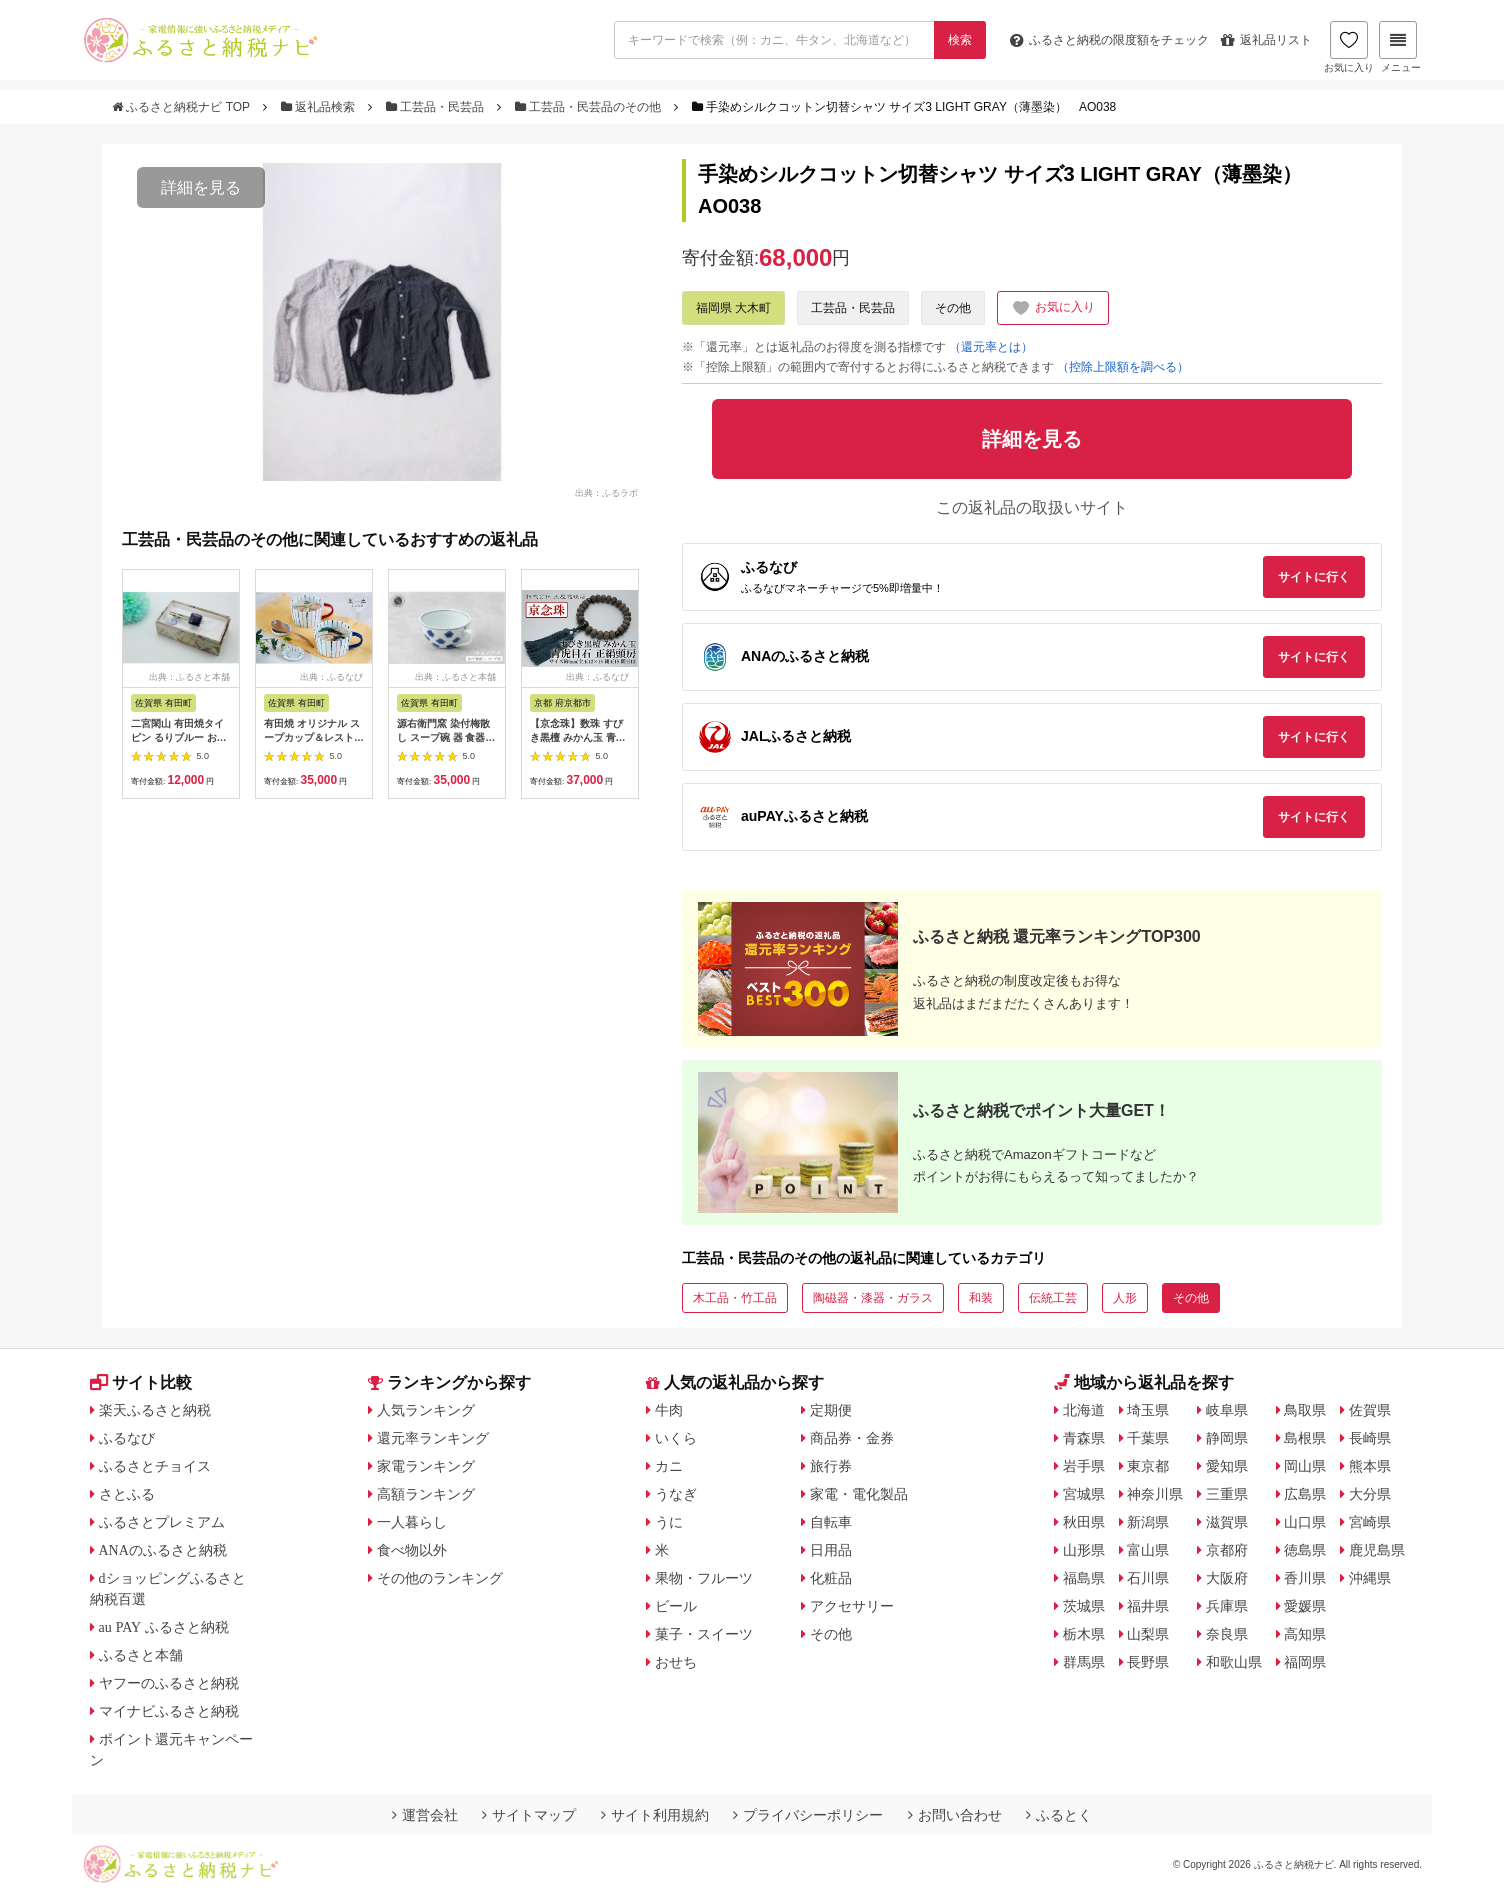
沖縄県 (1370, 1578)
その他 (953, 308)
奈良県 (1227, 1634)
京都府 (1227, 1550)
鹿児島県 (1377, 1550)
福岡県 (1305, 1662)
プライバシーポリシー (808, 1815)
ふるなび (127, 1438)
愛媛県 (1305, 1606)
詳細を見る (201, 187)
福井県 (1148, 1606)
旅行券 (831, 1466)
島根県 (1305, 1438)
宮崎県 (1370, 1522)
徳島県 (1305, 1550)
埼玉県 (1148, 1410)
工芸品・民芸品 (437, 107)
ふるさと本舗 (141, 1655)
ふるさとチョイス (155, 1466)
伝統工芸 (1053, 1298)
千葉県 (1148, 1438)
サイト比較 (141, 1382)
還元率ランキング (433, 1438)
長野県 (1148, 1662)
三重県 (1227, 1494)
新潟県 (1148, 1522)
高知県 (1305, 1634)
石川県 (1148, 1578)
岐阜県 (1227, 1410)
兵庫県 (1227, 1606)
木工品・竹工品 (735, 1298)
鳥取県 (1305, 1410)
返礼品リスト (1266, 40)
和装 (981, 1298)
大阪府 (1227, 1578)
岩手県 (1084, 1466)
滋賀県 (1227, 1522)
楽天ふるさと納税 (155, 1410)
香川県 (1305, 1578)
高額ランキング (426, 1494)
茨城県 (1084, 1606)
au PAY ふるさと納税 (164, 1627)
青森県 (1084, 1438)
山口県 (1305, 1522)
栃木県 (1084, 1634)
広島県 (1305, 1494)
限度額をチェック (1109, 40)
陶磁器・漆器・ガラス (873, 1298)
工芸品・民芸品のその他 (590, 107)
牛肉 (669, 1410)
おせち (676, 1662)
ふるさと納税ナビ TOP (182, 107)
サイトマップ (529, 1815)
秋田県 (1084, 1522)
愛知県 (1227, 1466)
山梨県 (1148, 1634)
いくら (676, 1438)
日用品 (831, 1550)
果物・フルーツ (704, 1578)
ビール (676, 1606)
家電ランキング (426, 1466)
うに (669, 1522)
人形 (1125, 1298)
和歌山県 (1234, 1662)
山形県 (1084, 1550)
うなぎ (676, 1494)
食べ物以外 (412, 1550)
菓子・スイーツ (704, 1634)
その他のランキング (440, 1578)
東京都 (1148, 1466)
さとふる (127, 1494)
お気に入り (1349, 47)
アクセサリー (852, 1606)
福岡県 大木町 (733, 308)
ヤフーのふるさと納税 (169, 1683)
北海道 (1084, 1410)
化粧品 (831, 1578)
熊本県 (1370, 1466)
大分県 (1370, 1494)
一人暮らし (412, 1522)
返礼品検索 (320, 107)
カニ (669, 1466)
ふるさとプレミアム (162, 1522)
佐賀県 (1370, 1410)
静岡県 (1227, 1438)
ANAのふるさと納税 (163, 1550)
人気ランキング (426, 1410)
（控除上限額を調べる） (1123, 367)
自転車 (831, 1522)
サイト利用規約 (655, 1815)
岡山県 (1305, 1466)
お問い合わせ (955, 1815)
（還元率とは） (991, 347)
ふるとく (1059, 1815)
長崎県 (1370, 1438)
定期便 (831, 1410)
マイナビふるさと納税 (169, 1711)
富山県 (1148, 1550)
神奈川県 (1155, 1494)
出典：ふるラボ (606, 492)
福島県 (1084, 1578)
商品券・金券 (852, 1438)
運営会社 (425, 1815)
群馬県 (1084, 1662)
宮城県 (1084, 1494)
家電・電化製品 (859, 1494)
